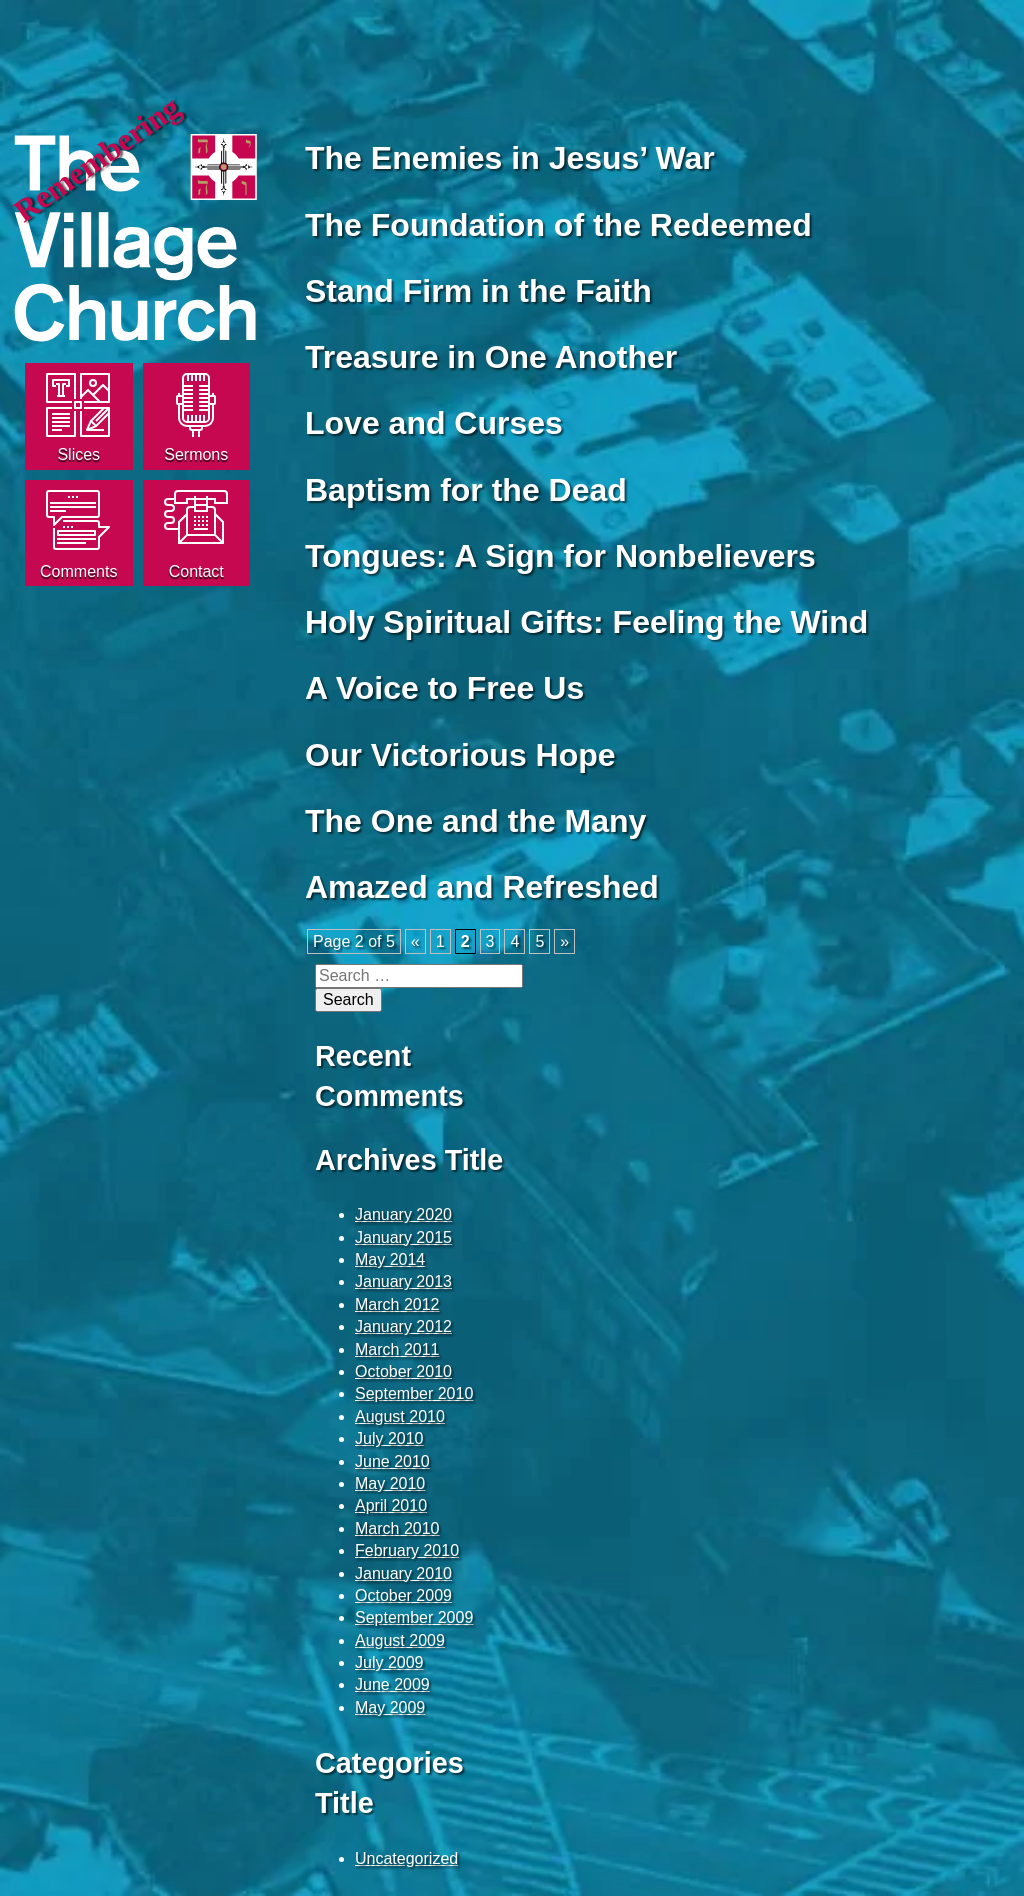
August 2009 (400, 1640)
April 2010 (391, 1505)
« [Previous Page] (415, 941)
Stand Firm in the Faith (478, 291)
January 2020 (403, 1214)
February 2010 (407, 1550)
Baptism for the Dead (466, 490)
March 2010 (397, 1528)
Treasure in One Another (491, 357)
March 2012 (397, 1304)
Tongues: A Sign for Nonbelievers (560, 556)
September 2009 (414, 1617)
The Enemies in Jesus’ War (510, 158)
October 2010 (403, 1371)
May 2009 (390, 1707)
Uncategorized (406, 1858)
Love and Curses (434, 423)
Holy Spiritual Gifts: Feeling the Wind (586, 622)
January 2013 (403, 1281)
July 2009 (389, 1662)
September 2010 (414, 1393)
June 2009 (392, 1684)
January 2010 (403, 1573)
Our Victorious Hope (460, 755)
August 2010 (400, 1416)
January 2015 (403, 1237)
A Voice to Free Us (444, 688)
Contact (196, 571)
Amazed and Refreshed (482, 887)
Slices (78, 454)
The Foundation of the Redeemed (558, 225)
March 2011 (397, 1349)
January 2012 (403, 1326)
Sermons (196, 454)
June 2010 (392, 1461)
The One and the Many (475, 821)
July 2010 (389, 1438)
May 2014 (390, 1259)
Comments (78, 571)
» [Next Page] (564, 941)
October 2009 (403, 1595)
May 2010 (390, 1483)
